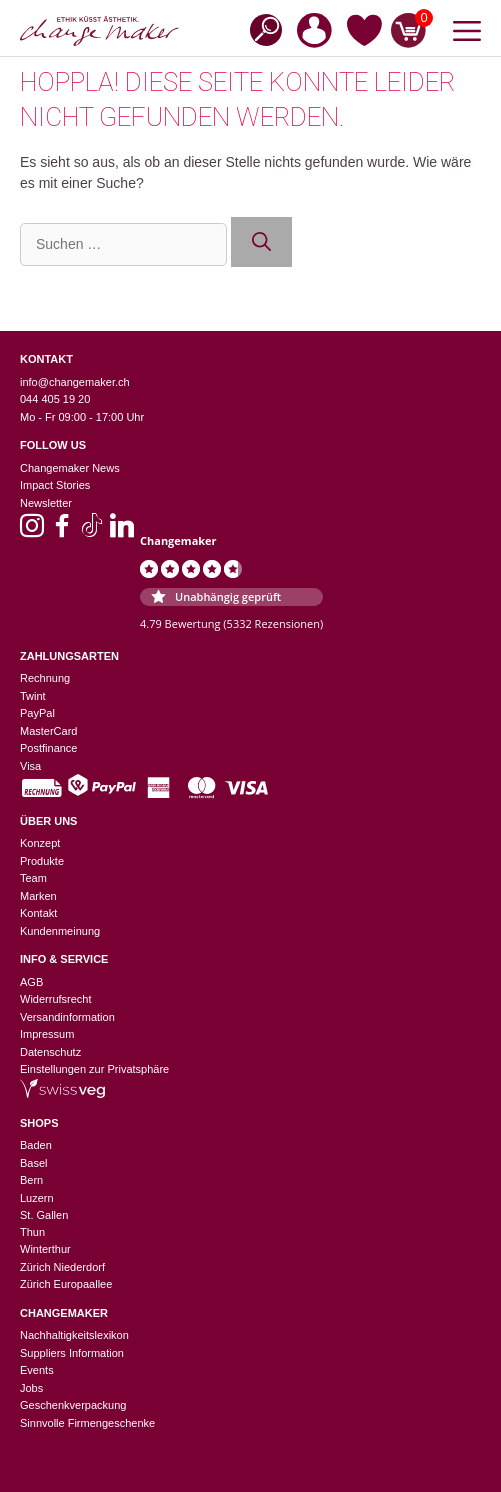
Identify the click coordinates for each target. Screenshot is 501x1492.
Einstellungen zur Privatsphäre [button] (94, 1069)
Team (33, 878)
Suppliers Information (72, 1353)
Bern (31, 1180)
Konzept (40, 843)
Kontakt (38, 913)
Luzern (37, 1198)
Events (37, 1370)
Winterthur (45, 1249)
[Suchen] (261, 242)
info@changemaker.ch (75, 382)
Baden (36, 1145)
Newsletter (46, 503)
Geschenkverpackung (73, 1405)
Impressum (47, 1034)
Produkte (42, 861)
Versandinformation (67, 1017)
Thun (32, 1232)
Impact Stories (55, 485)
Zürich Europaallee (66, 1284)
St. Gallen (44, 1215)
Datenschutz (50, 1052)
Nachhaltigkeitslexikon (74, 1335)
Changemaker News (70, 468)
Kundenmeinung (60, 931)
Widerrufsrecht (56, 999)
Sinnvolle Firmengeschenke (87, 1423)
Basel (34, 1163)
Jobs (31, 1388)
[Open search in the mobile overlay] (260, 28)
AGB (31, 982)
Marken (38, 896)
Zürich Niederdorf (62, 1267)
